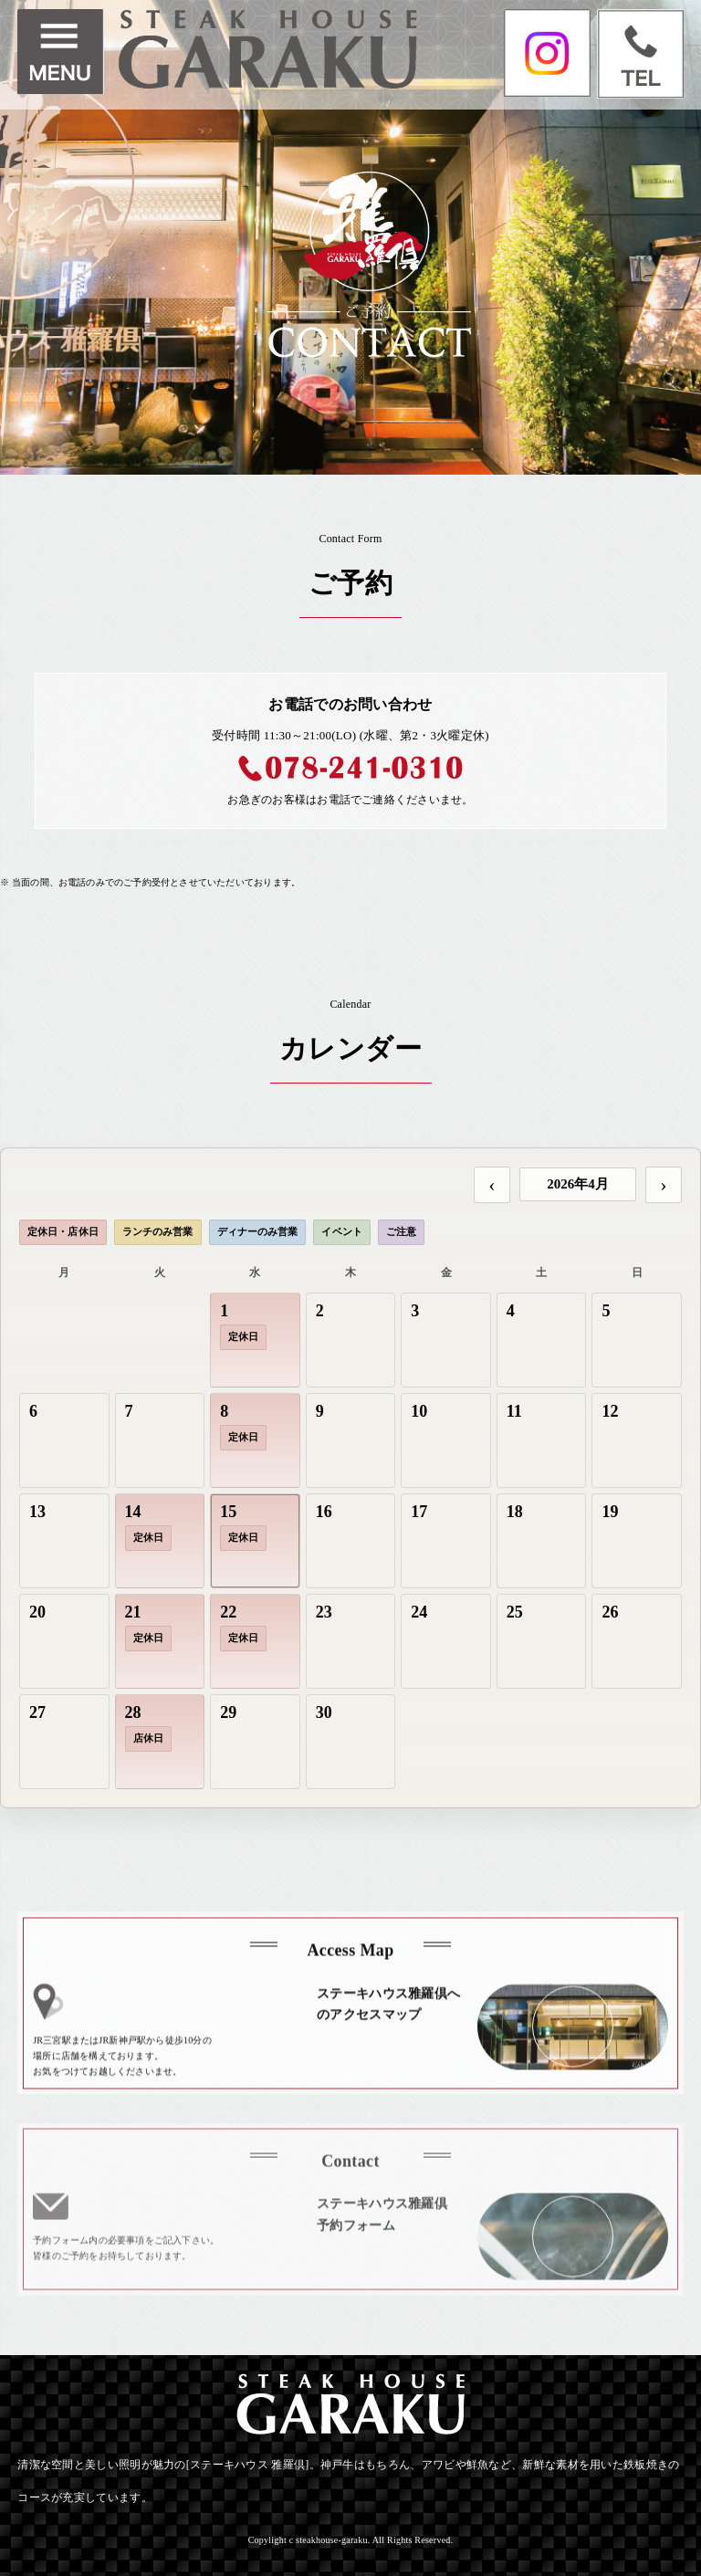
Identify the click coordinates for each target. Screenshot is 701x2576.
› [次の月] (663, 1184)
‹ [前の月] (491, 1184)
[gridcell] (255, 1340)
